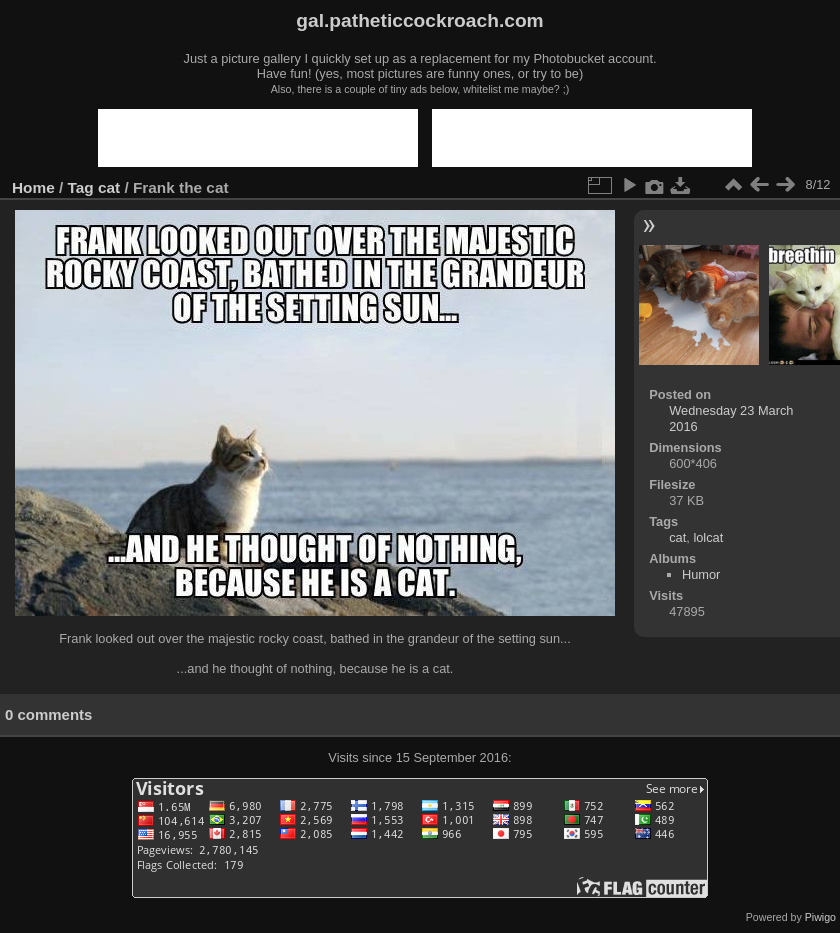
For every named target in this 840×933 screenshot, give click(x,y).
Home (33, 187)
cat (109, 187)
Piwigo (820, 917)
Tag (81, 187)
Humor (701, 574)
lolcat (708, 537)
